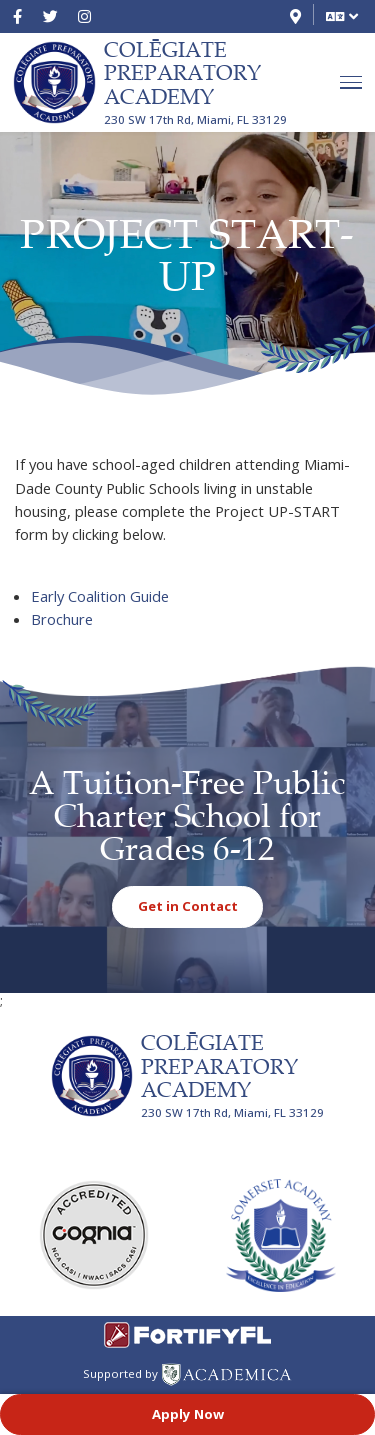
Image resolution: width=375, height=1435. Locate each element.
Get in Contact (188, 906)
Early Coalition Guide (100, 596)
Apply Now (188, 1413)
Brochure (62, 619)
